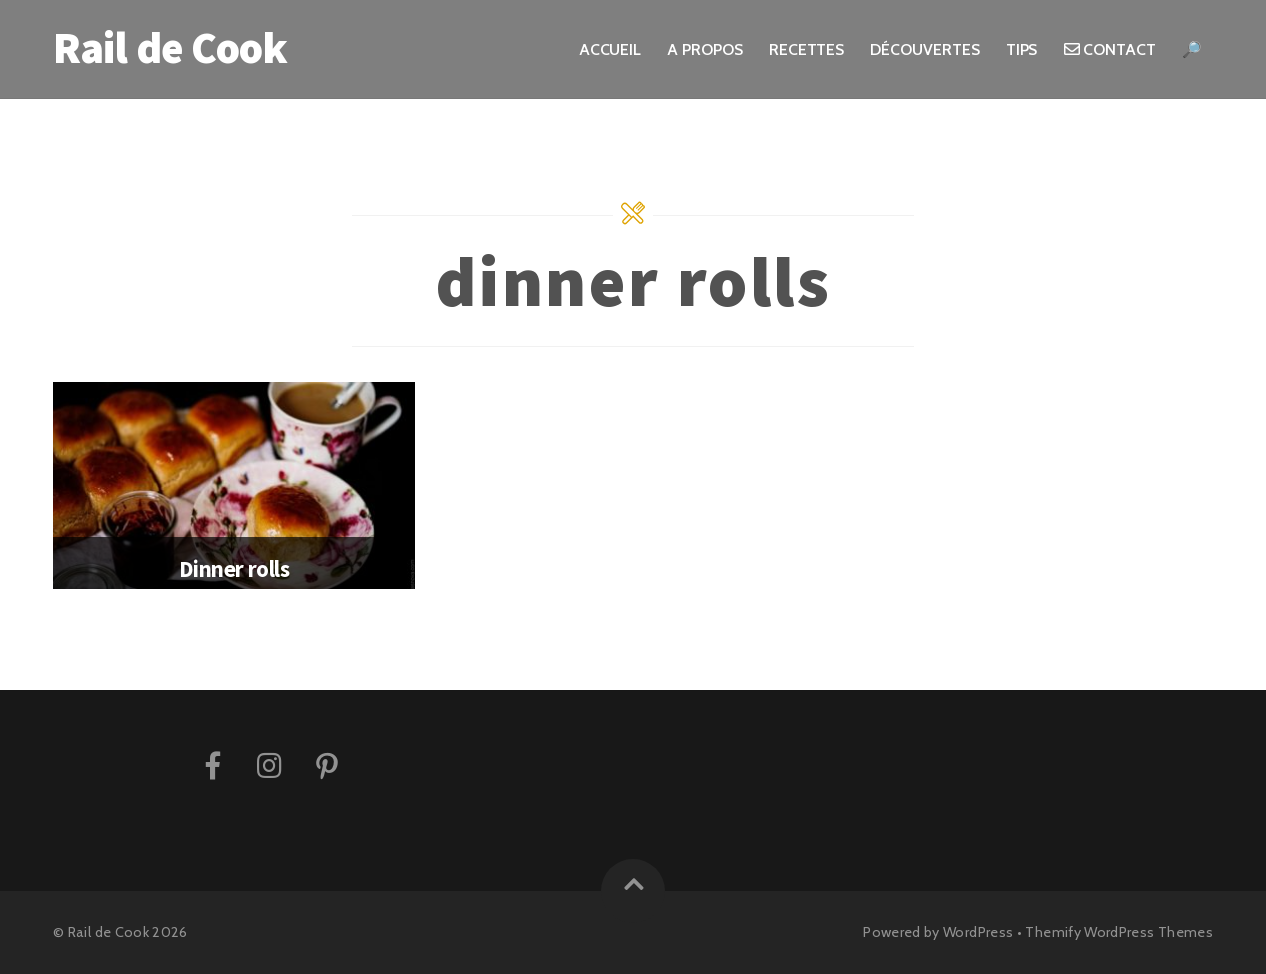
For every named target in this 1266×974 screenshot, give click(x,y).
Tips (1022, 49)
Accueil (610, 49)
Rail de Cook (108, 932)
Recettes (806, 49)
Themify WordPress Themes (1119, 932)
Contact (1110, 49)
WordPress (978, 932)
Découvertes (924, 49)
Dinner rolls (234, 568)
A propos (704, 49)
